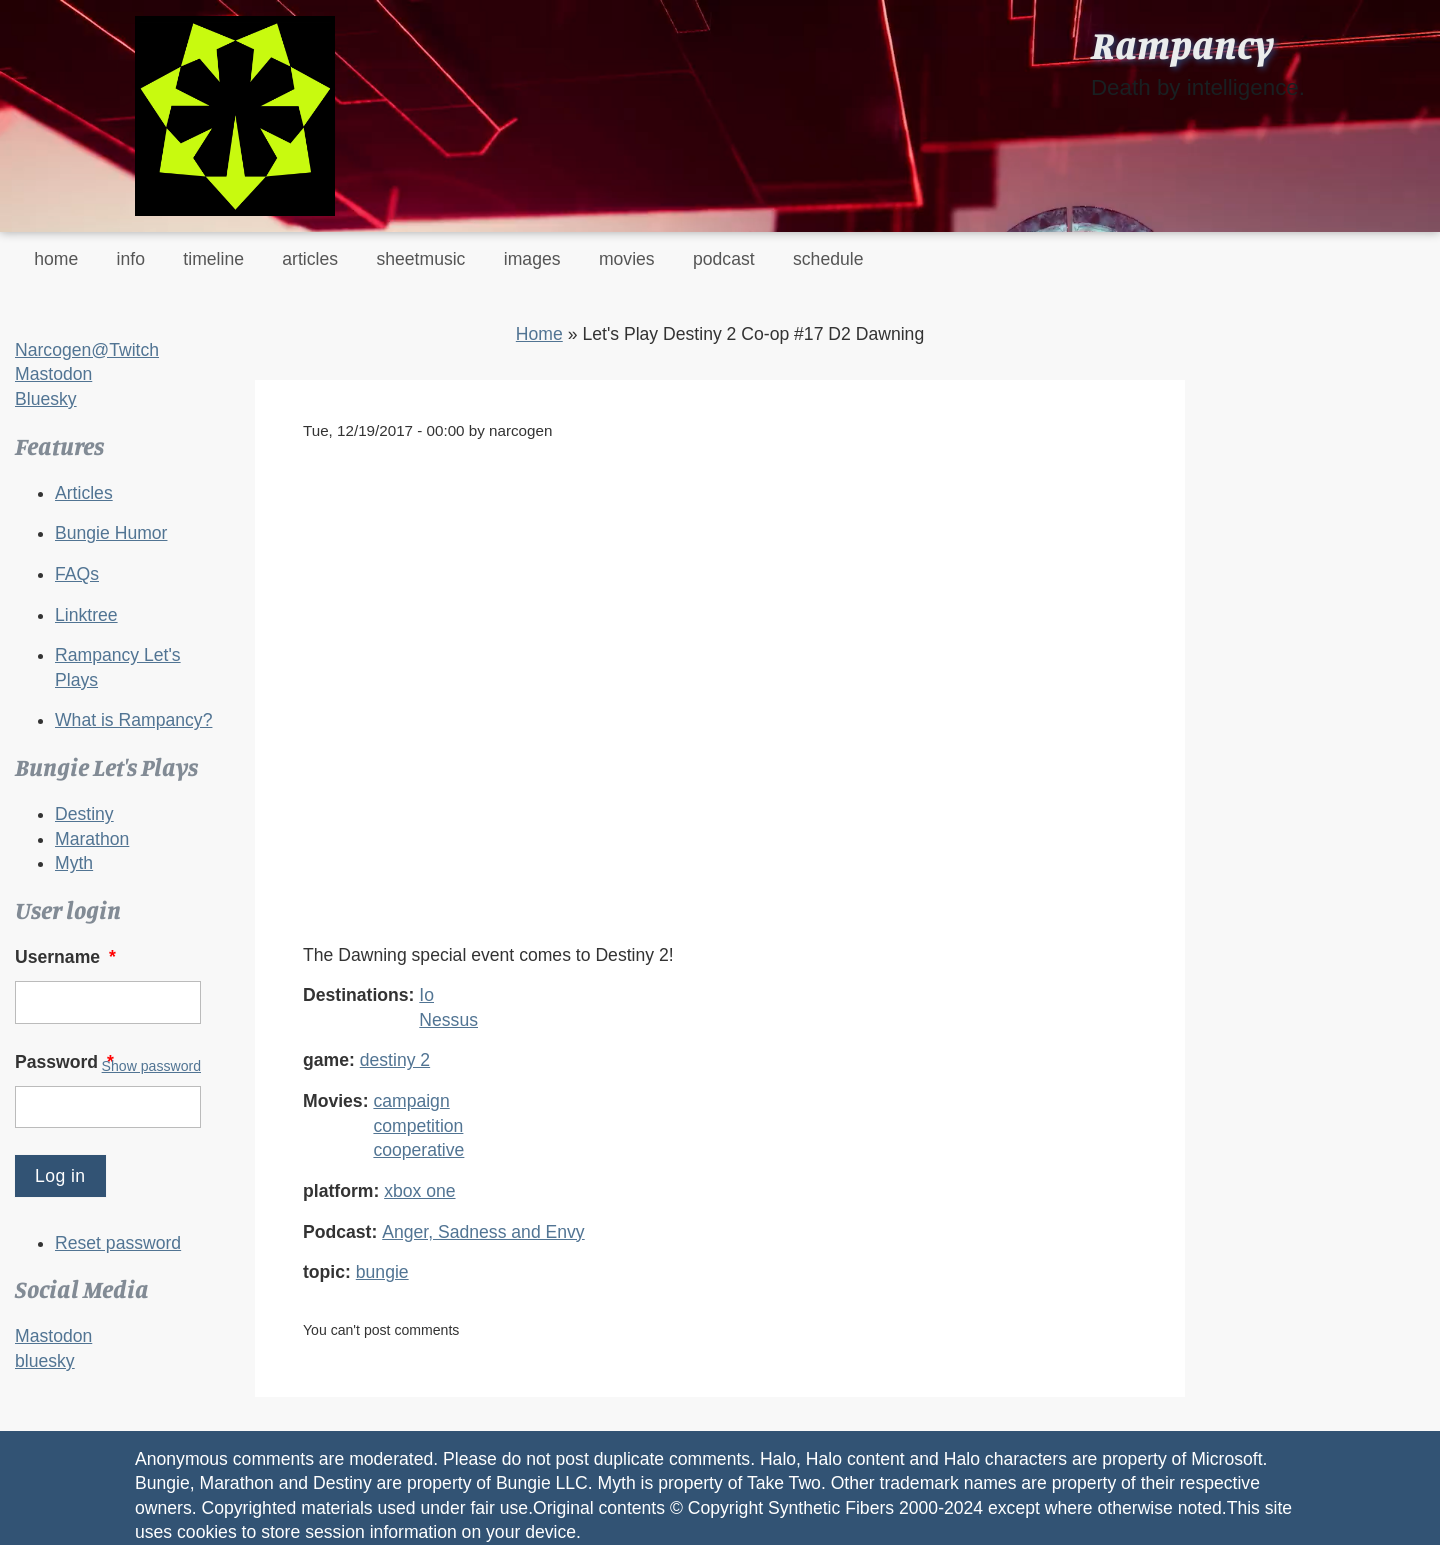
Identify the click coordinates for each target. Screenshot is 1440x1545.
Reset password (118, 1243)
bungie (382, 1272)
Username (67, 957)
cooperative (418, 1150)
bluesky (45, 1361)
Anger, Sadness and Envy (483, 1232)
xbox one (419, 1191)
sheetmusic (420, 259)
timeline (213, 259)
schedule (828, 259)
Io (426, 995)
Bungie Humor (111, 533)
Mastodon (53, 374)
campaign (411, 1101)
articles (310, 259)
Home (539, 334)
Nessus (448, 1020)
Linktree (86, 615)
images (532, 259)
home (56, 259)
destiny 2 (395, 1060)
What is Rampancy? (133, 720)
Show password (151, 1066)
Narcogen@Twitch (87, 350)
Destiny (84, 814)
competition (418, 1126)
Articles (84, 493)
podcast (724, 259)
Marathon (92, 839)
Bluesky (46, 399)
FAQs (77, 574)
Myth (74, 863)
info (131, 259)
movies (627, 259)
